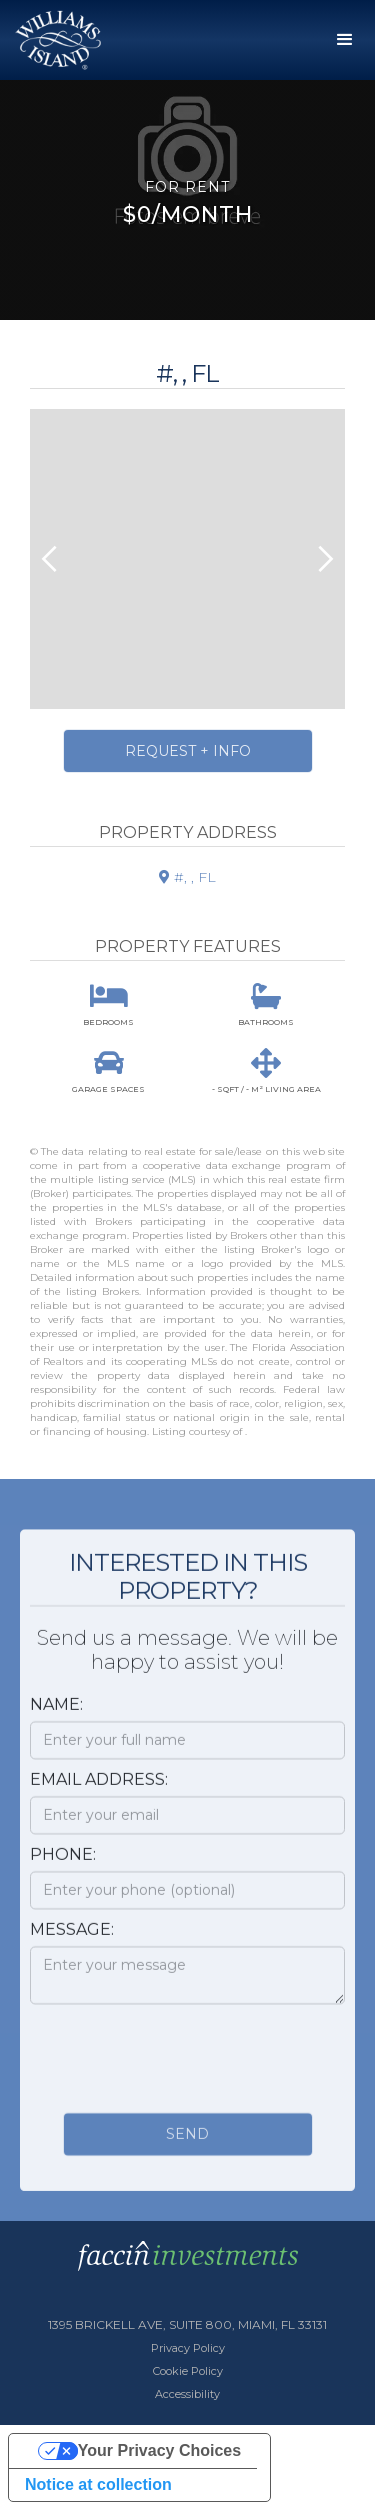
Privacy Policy (188, 2348)
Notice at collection (98, 2484)
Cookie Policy (188, 2371)
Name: (56, 1714)
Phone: (63, 1864)
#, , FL (187, 877)
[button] (345, 40)
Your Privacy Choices (159, 2450)
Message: (72, 1939)
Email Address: (99, 1789)
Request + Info (188, 751)
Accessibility (187, 2394)
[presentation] (182, 2063)
